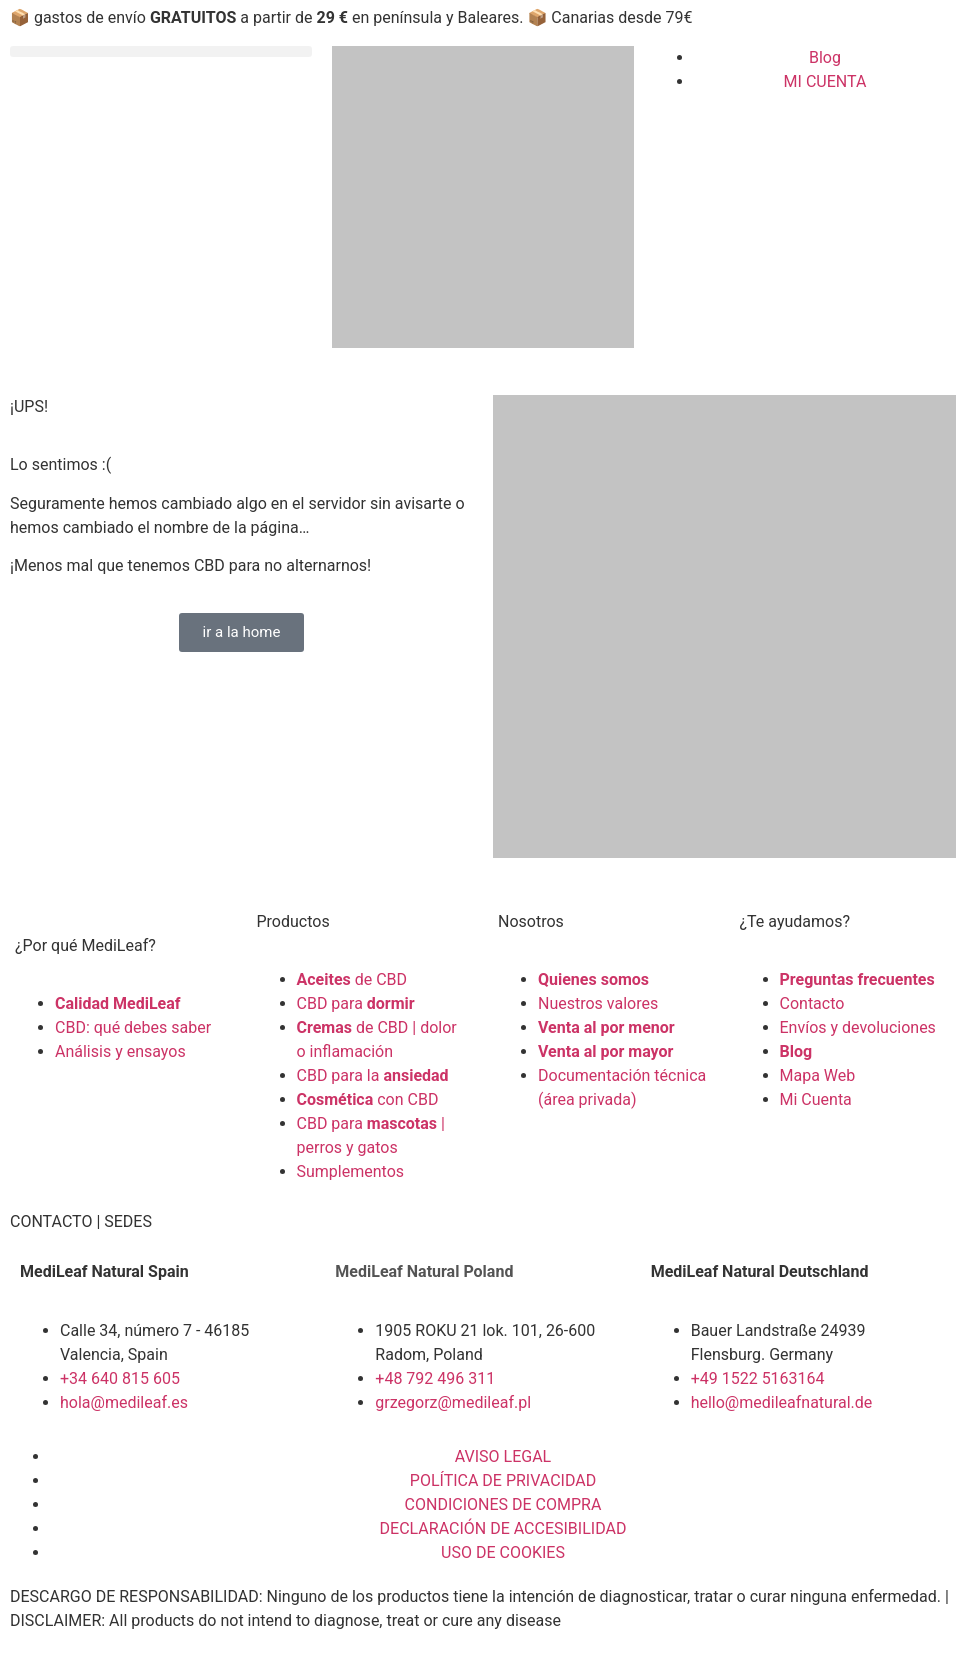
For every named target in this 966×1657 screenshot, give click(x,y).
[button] (161, 51)
